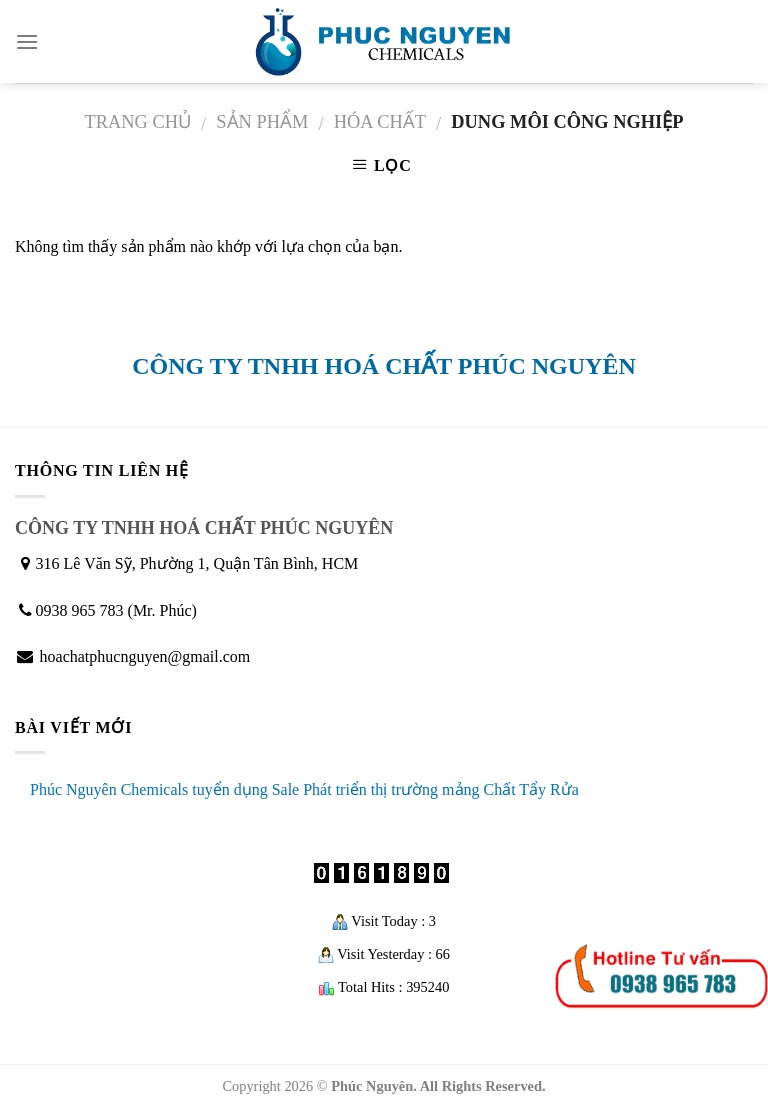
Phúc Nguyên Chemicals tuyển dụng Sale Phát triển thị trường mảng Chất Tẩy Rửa (304, 789)
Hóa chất (380, 122)
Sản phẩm (262, 122)
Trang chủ (137, 122)
